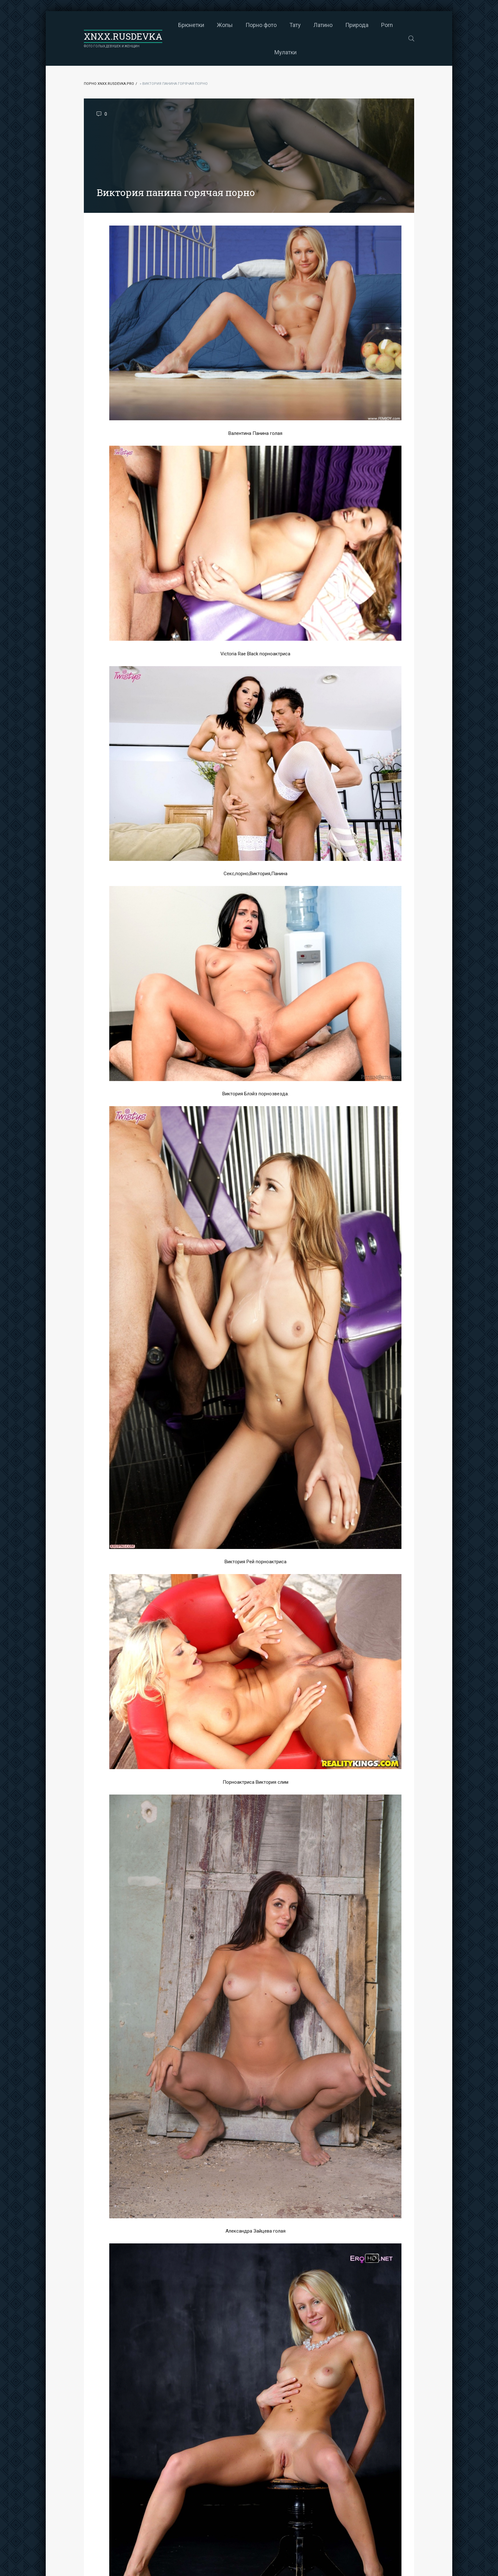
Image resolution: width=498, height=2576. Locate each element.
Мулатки (285, 52)
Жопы (225, 25)
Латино (323, 25)
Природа (356, 25)
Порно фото (261, 25)
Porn (387, 25)
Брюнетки (191, 25)
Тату (295, 25)
